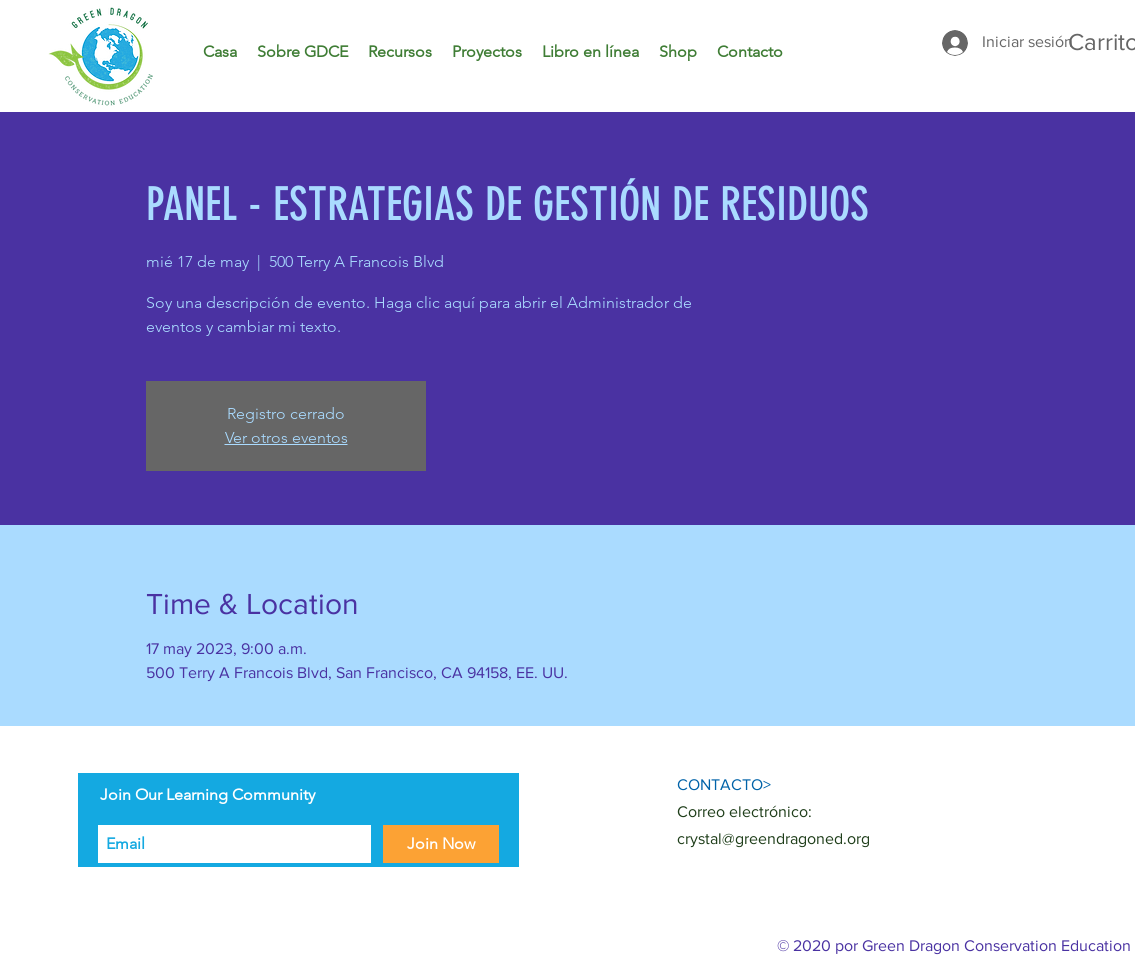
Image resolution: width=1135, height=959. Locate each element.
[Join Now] (441, 844)
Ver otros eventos (286, 437)
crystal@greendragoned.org (773, 838)
